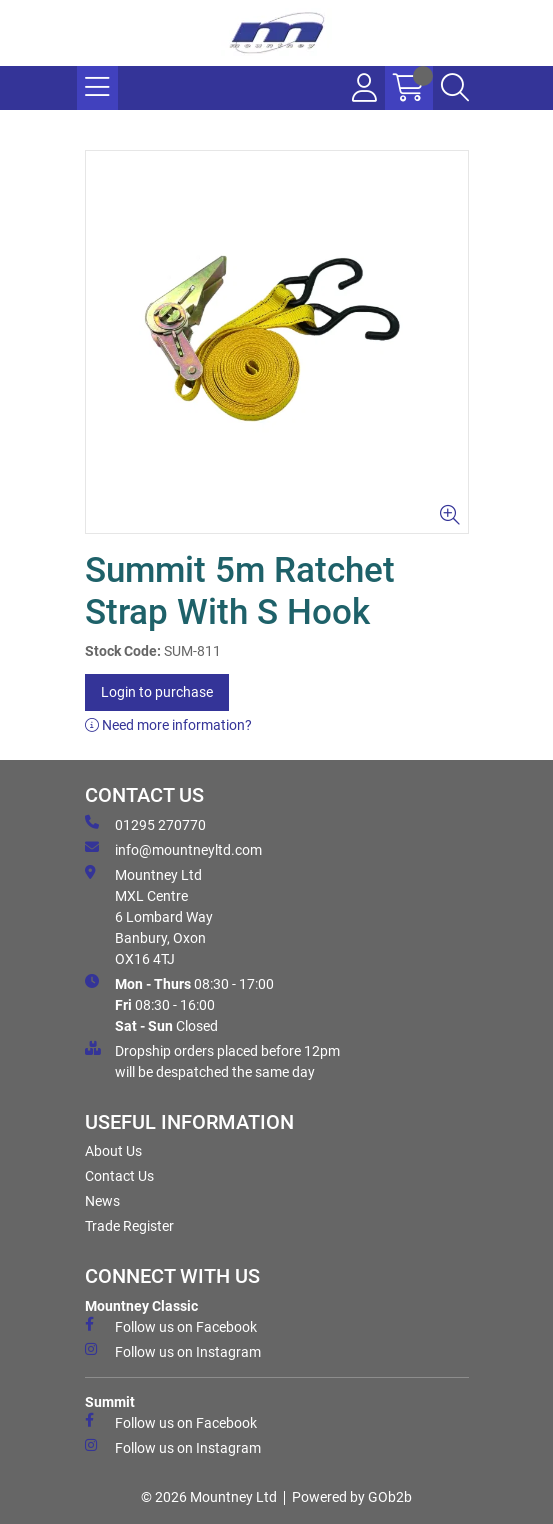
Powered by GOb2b (352, 1497)
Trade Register (129, 1226)
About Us (113, 1151)
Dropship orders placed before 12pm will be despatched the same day (212, 1060)
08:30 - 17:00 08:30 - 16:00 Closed (179, 1004)
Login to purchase (157, 692)
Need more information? (168, 725)
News (102, 1201)
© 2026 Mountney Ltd (209, 1497)
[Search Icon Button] (455, 88)
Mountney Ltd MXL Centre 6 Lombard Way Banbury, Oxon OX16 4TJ (149, 916)
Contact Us (119, 1176)
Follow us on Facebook (171, 1326)
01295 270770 (145, 824)
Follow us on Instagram (173, 1351)
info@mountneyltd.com (173, 849)
